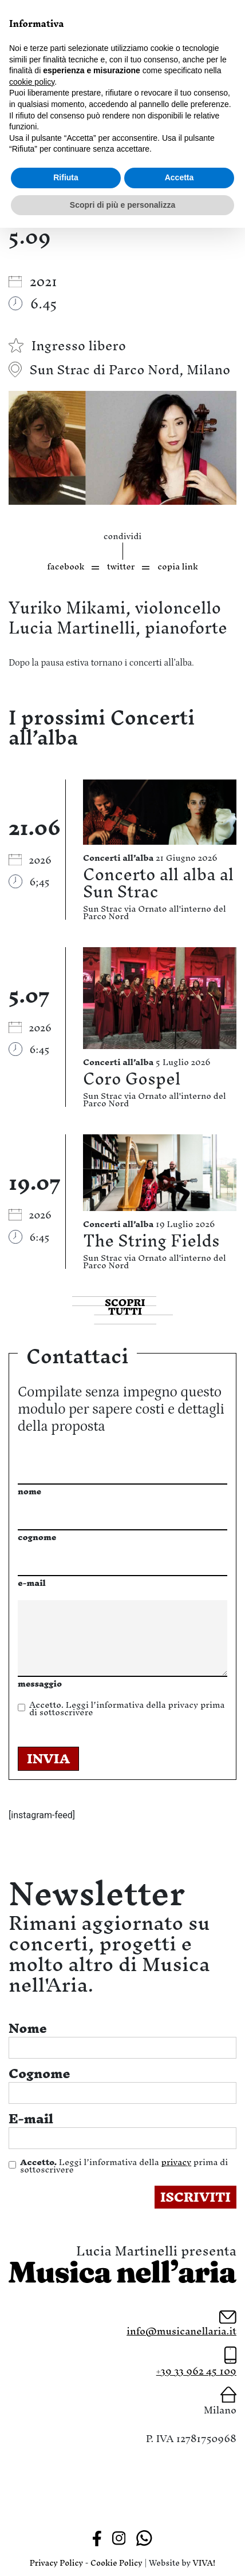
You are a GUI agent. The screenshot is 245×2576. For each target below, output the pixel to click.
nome (29, 1491)
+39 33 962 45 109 (196, 2371)
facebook (65, 566)
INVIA (48, 1759)
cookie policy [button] (31, 81)
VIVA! (204, 2563)
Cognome (39, 2073)
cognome (37, 1537)
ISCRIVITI (195, 2197)
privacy (183, 1704)
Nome (28, 2028)
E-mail (31, 2118)
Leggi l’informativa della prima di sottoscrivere (126, 1708)
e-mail (32, 1582)
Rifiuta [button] (65, 177)
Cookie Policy (116, 2563)
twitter (121, 566)
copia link (177, 566)
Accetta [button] (179, 177)
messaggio (40, 1683)
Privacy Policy (56, 2563)
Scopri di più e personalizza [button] (122, 204)
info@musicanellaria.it (181, 2331)
